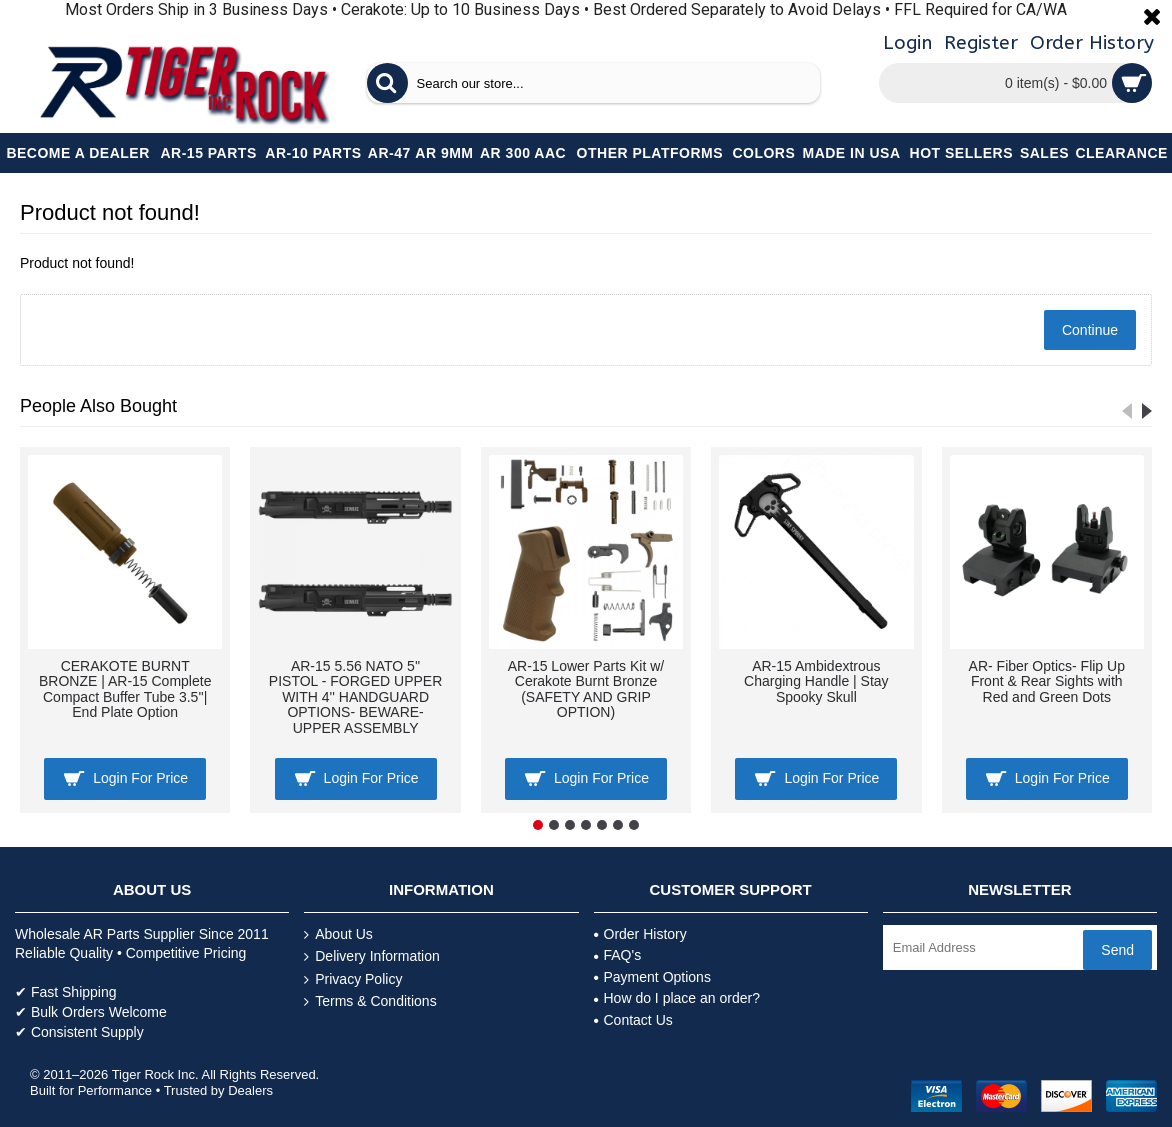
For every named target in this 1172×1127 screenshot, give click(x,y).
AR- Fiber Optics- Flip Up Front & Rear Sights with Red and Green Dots (1047, 681)
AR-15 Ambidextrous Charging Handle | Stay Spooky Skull (816, 681)
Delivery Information (372, 956)
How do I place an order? (677, 998)
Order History (640, 934)
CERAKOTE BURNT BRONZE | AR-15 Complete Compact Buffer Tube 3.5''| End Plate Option (125, 689)
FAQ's (618, 955)
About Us (338, 934)
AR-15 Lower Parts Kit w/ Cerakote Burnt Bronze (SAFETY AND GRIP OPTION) (586, 689)
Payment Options (652, 977)
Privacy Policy (353, 979)
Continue (1090, 330)
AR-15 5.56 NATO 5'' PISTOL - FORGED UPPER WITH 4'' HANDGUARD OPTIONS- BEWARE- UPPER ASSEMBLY (355, 697)
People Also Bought (98, 406)
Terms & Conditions (370, 1001)
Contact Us (633, 1020)
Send (1117, 950)
